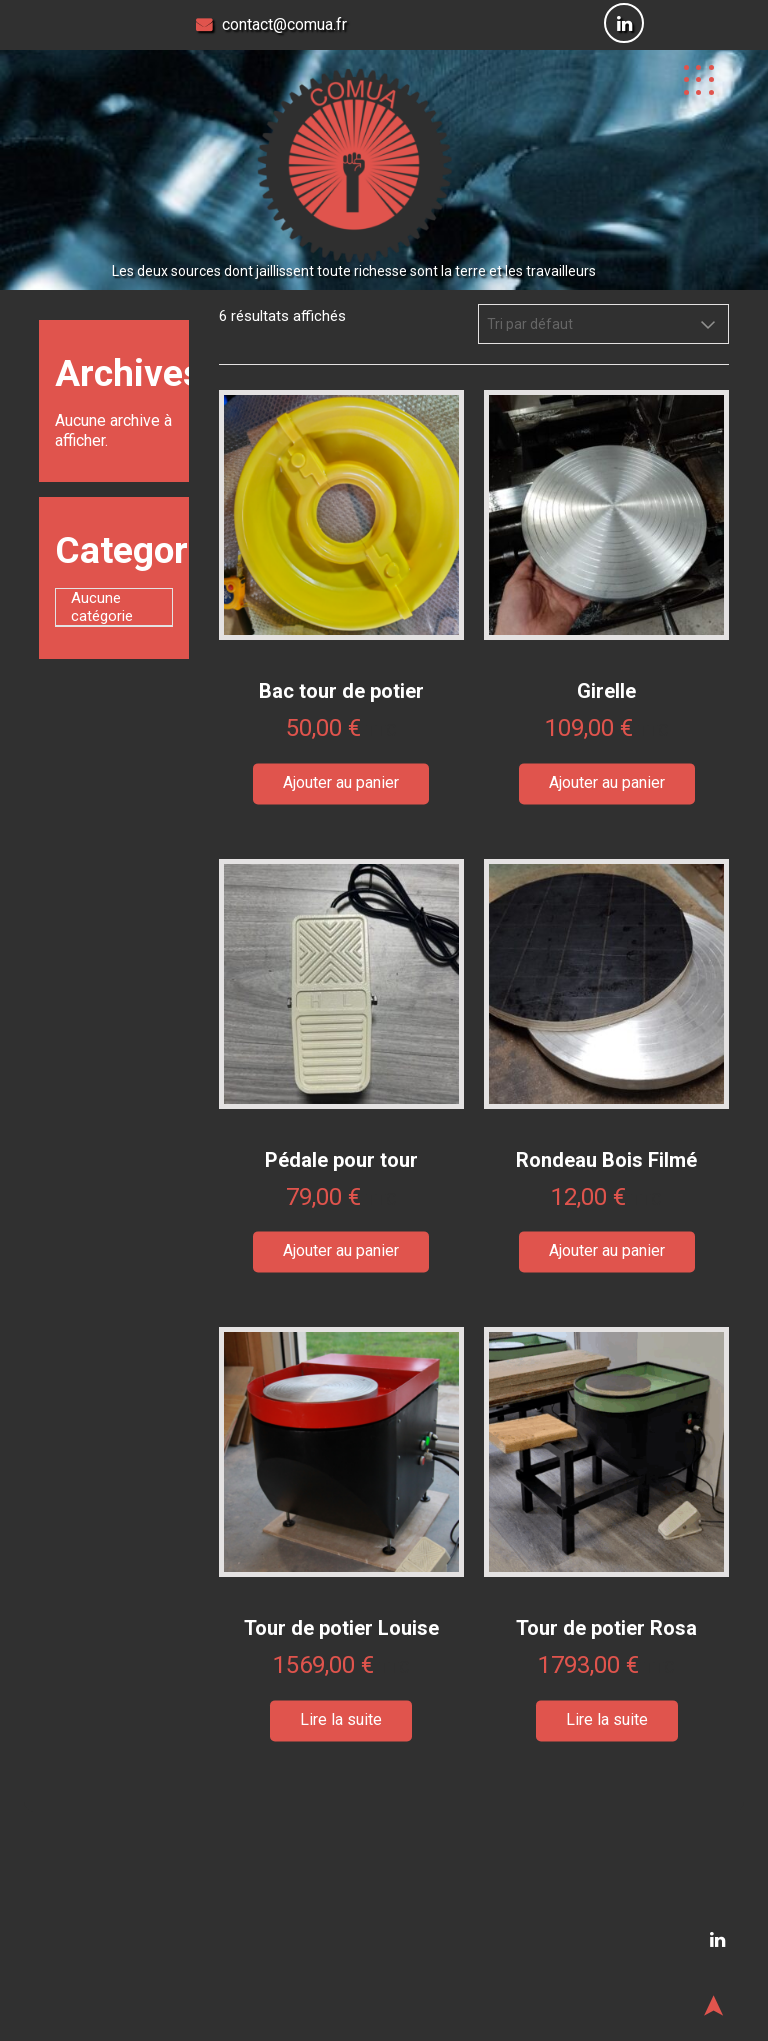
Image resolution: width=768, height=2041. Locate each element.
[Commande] (603, 324)
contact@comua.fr (271, 24)
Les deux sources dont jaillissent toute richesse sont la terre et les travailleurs (354, 271)
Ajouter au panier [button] (341, 782)
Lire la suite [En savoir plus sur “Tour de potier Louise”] (341, 1719)
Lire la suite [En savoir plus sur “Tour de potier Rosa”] (607, 1719)
